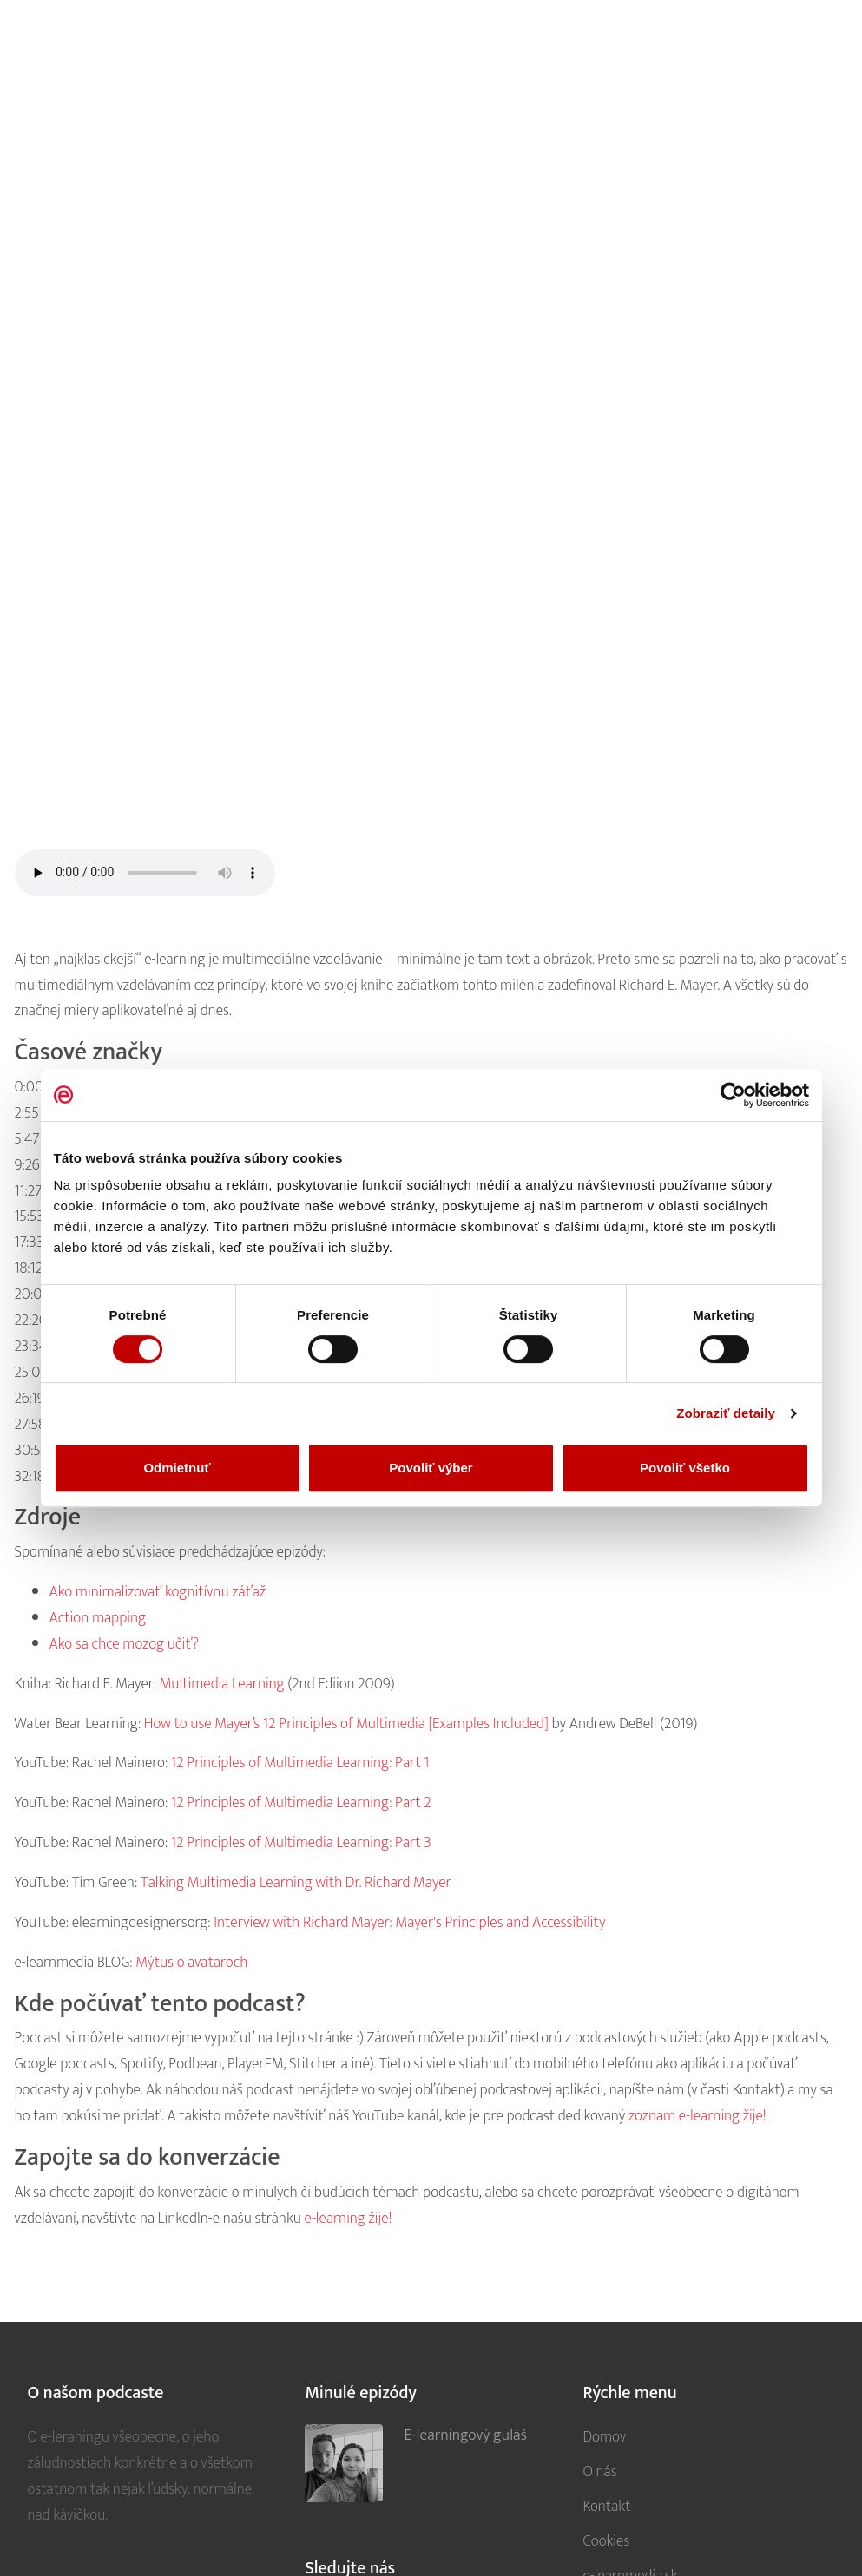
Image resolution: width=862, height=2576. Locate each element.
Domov (603, 2436)
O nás (599, 2471)
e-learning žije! (348, 2218)
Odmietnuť (176, 1467)
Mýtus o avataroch (191, 1962)
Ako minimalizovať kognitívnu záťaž (157, 1591)
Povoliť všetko (685, 1467)
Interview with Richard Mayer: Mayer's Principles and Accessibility (409, 1922)
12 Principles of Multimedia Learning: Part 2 (301, 1802)
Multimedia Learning (222, 1683)
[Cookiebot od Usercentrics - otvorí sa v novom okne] (733, 1095)
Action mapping (98, 1617)
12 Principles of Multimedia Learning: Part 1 (300, 1762)
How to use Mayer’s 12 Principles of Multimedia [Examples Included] (346, 1723)
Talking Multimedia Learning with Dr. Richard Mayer (296, 1882)
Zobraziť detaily (725, 1413)
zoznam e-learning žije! (697, 2115)
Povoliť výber (430, 1467)
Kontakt (606, 2506)
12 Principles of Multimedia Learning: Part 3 (301, 1842)
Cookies (605, 2540)
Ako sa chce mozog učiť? (124, 1643)
